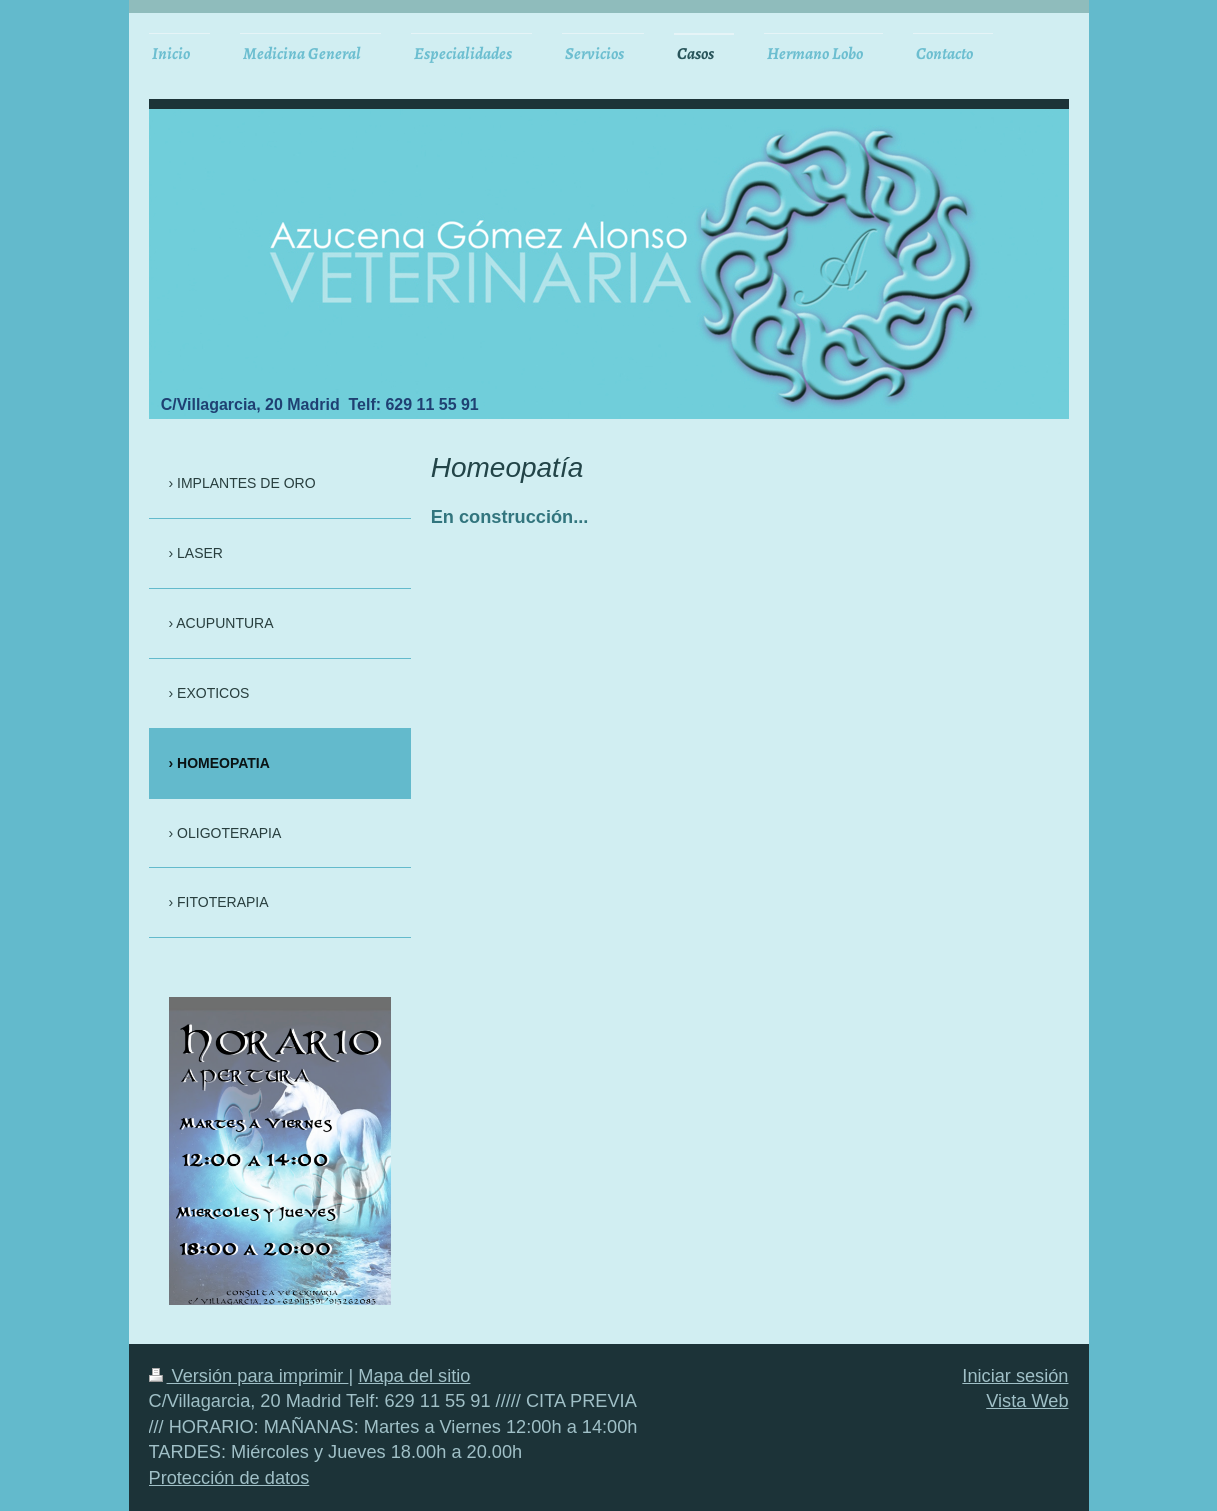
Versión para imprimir (249, 1376)
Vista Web (1027, 1401)
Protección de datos (229, 1478)
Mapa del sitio (414, 1376)
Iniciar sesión (1015, 1376)
